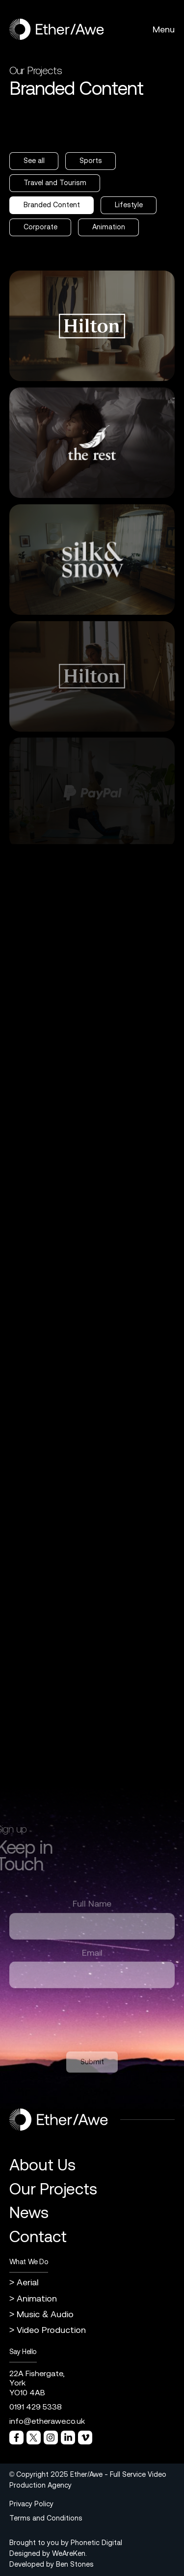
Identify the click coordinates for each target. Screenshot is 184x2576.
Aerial (28, 2282)
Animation (108, 227)
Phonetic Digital (96, 2543)
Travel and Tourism (55, 183)
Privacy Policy (31, 2504)
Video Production (51, 2330)
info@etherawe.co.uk (47, 2420)
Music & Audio (45, 2314)
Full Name (92, 1910)
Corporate (40, 227)
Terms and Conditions (45, 2518)
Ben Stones (75, 2564)
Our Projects (53, 2189)
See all (34, 160)
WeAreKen (68, 2553)
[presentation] (83, 2022)
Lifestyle (129, 205)
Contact (38, 2236)
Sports (90, 160)
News (29, 2212)
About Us (42, 2165)
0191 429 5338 (35, 2406)
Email (92, 1959)
